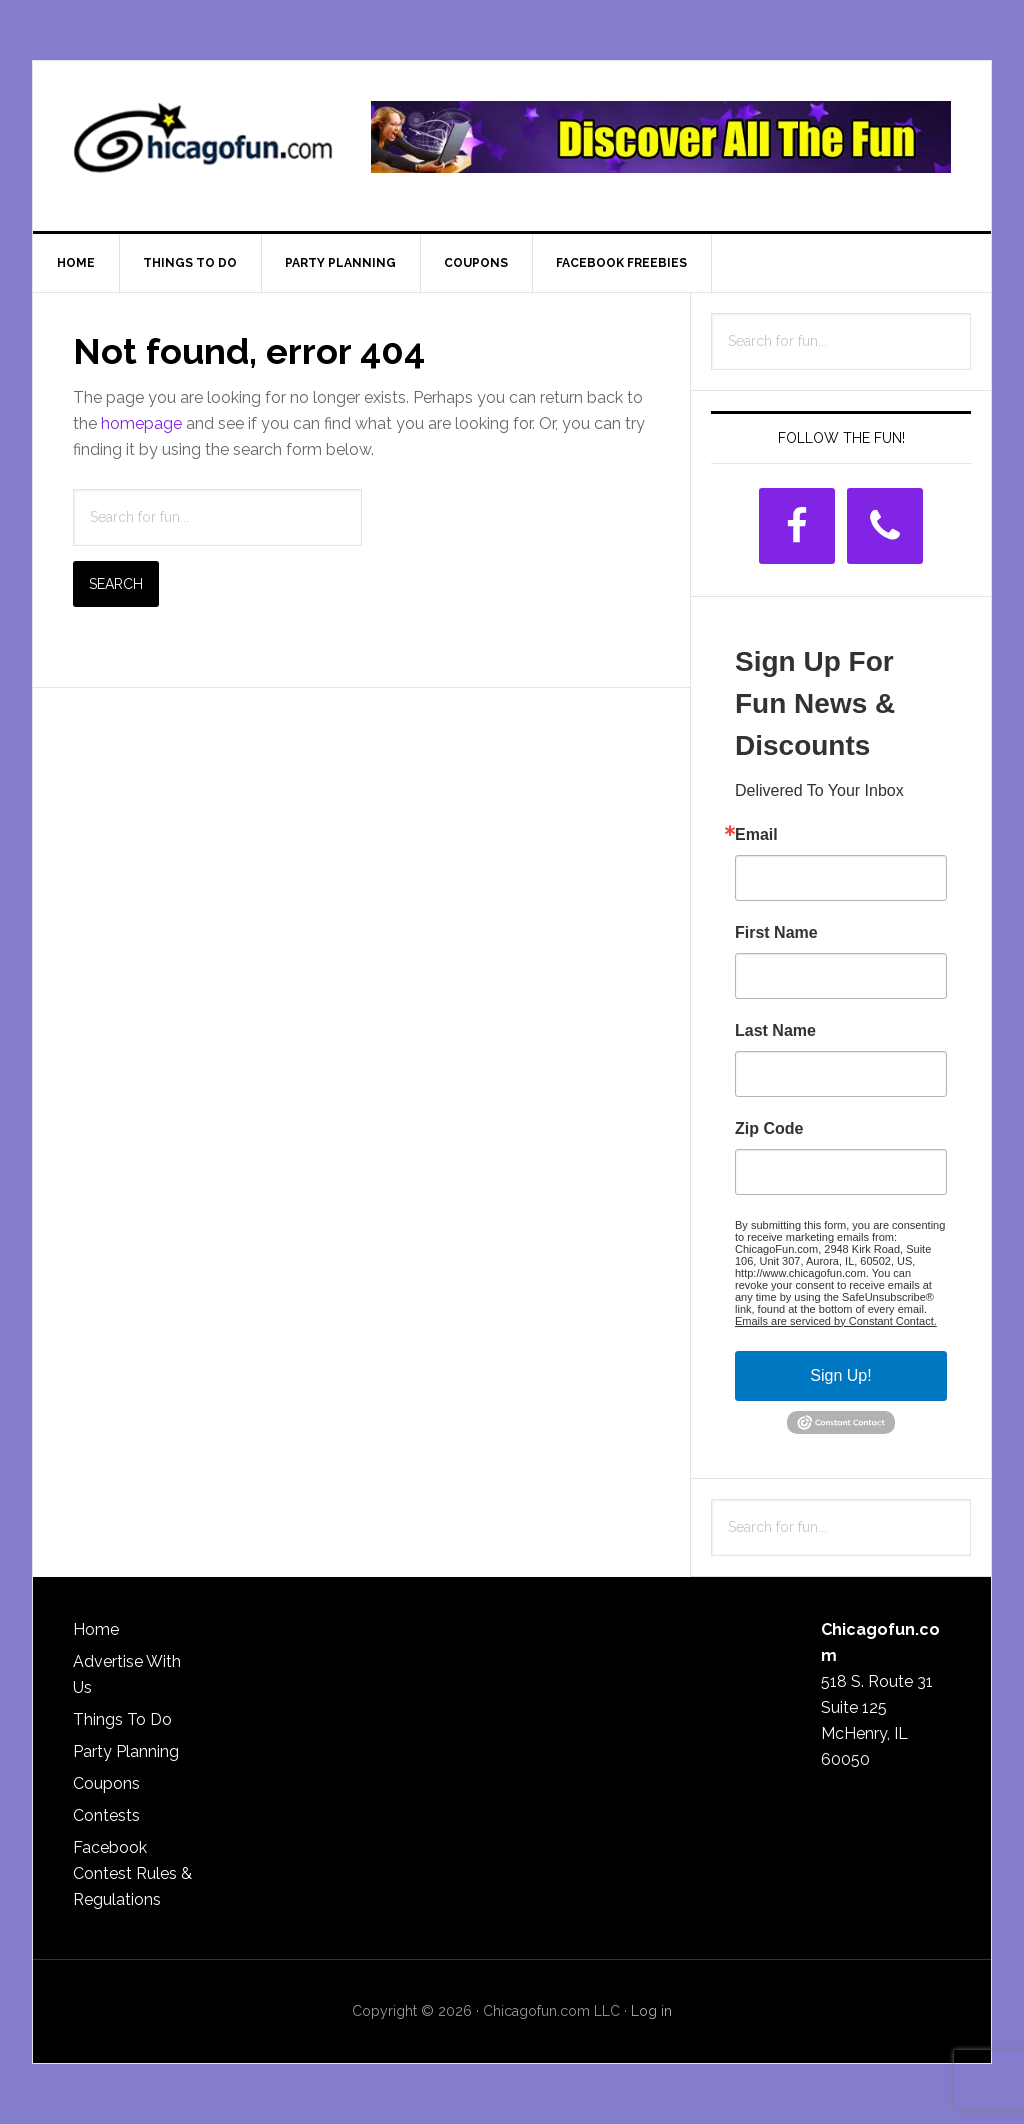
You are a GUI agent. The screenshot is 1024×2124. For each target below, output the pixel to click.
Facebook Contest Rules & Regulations (132, 1873)
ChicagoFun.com (203, 146)
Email (756, 835)
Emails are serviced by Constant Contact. (836, 1321)
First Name (776, 933)
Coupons (106, 1783)
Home (96, 1629)
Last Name (775, 1031)
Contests (106, 1815)
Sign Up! (840, 1375)
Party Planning (126, 1751)
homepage (141, 423)
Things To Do (122, 1719)
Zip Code (769, 1129)
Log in (651, 2011)
